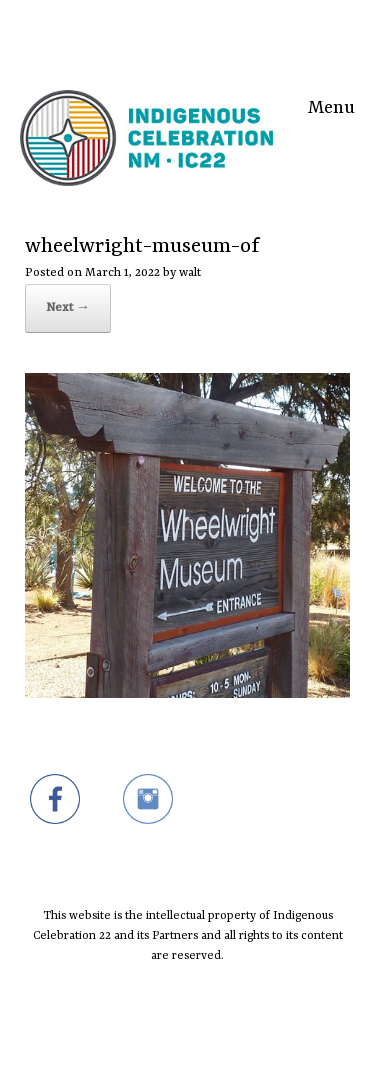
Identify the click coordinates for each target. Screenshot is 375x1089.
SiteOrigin (174, 1049)
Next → (68, 308)
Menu (331, 105)
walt (190, 273)
